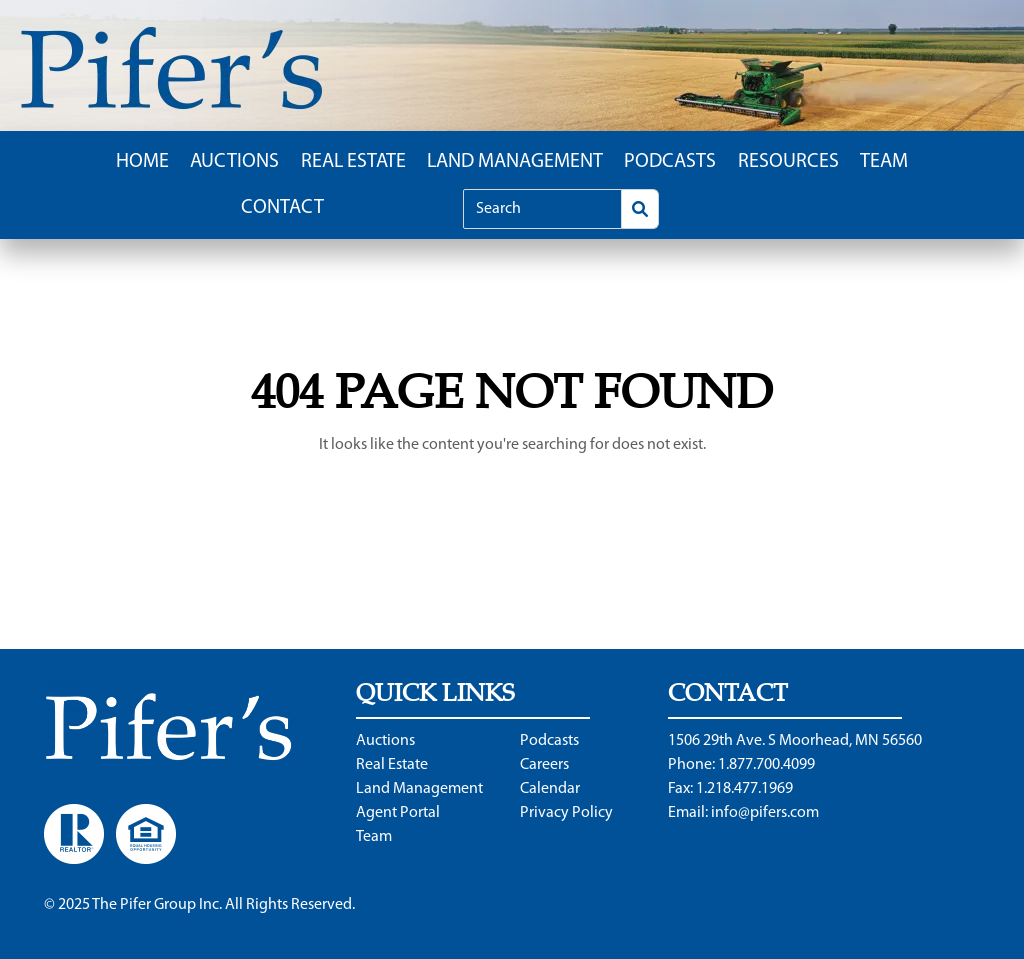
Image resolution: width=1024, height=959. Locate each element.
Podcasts (670, 162)
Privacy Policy (566, 813)
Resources (788, 162)
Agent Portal (398, 813)
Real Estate (353, 162)
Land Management (515, 162)
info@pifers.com (765, 813)
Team (884, 162)
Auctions (234, 162)
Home (142, 162)
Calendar (550, 789)
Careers (544, 765)
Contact (282, 208)
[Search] (542, 209)
